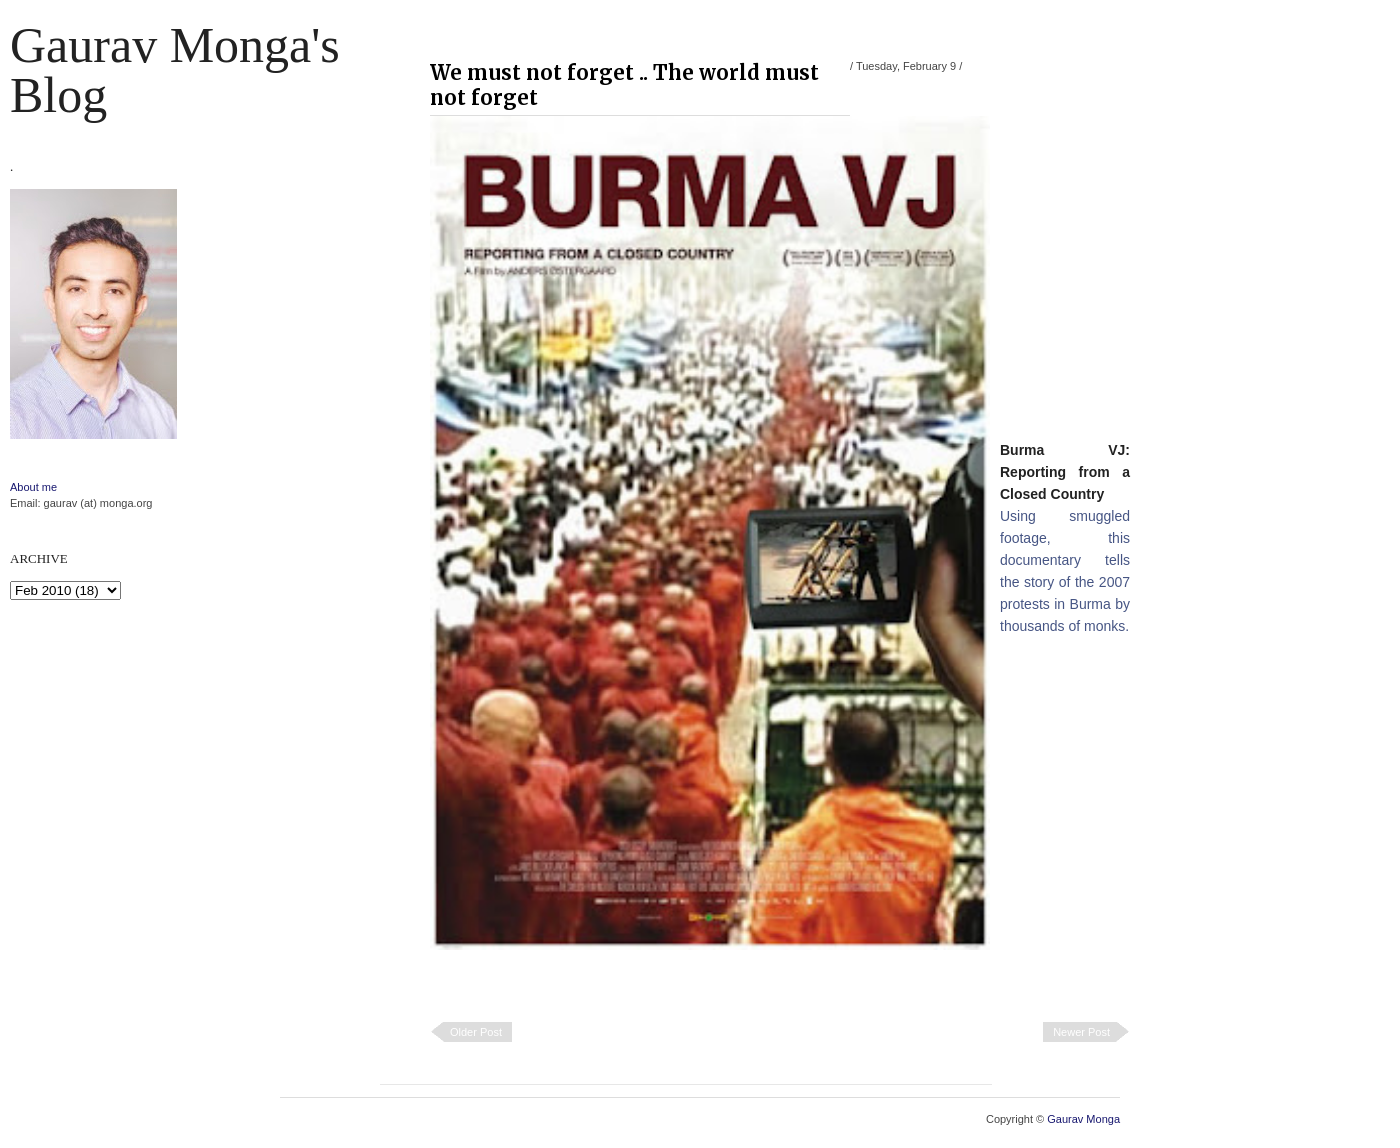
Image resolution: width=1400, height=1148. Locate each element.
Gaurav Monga (1083, 1119)
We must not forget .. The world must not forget (624, 85)
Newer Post (1081, 1032)
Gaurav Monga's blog (175, 70)
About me (33, 487)
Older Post (476, 1032)
